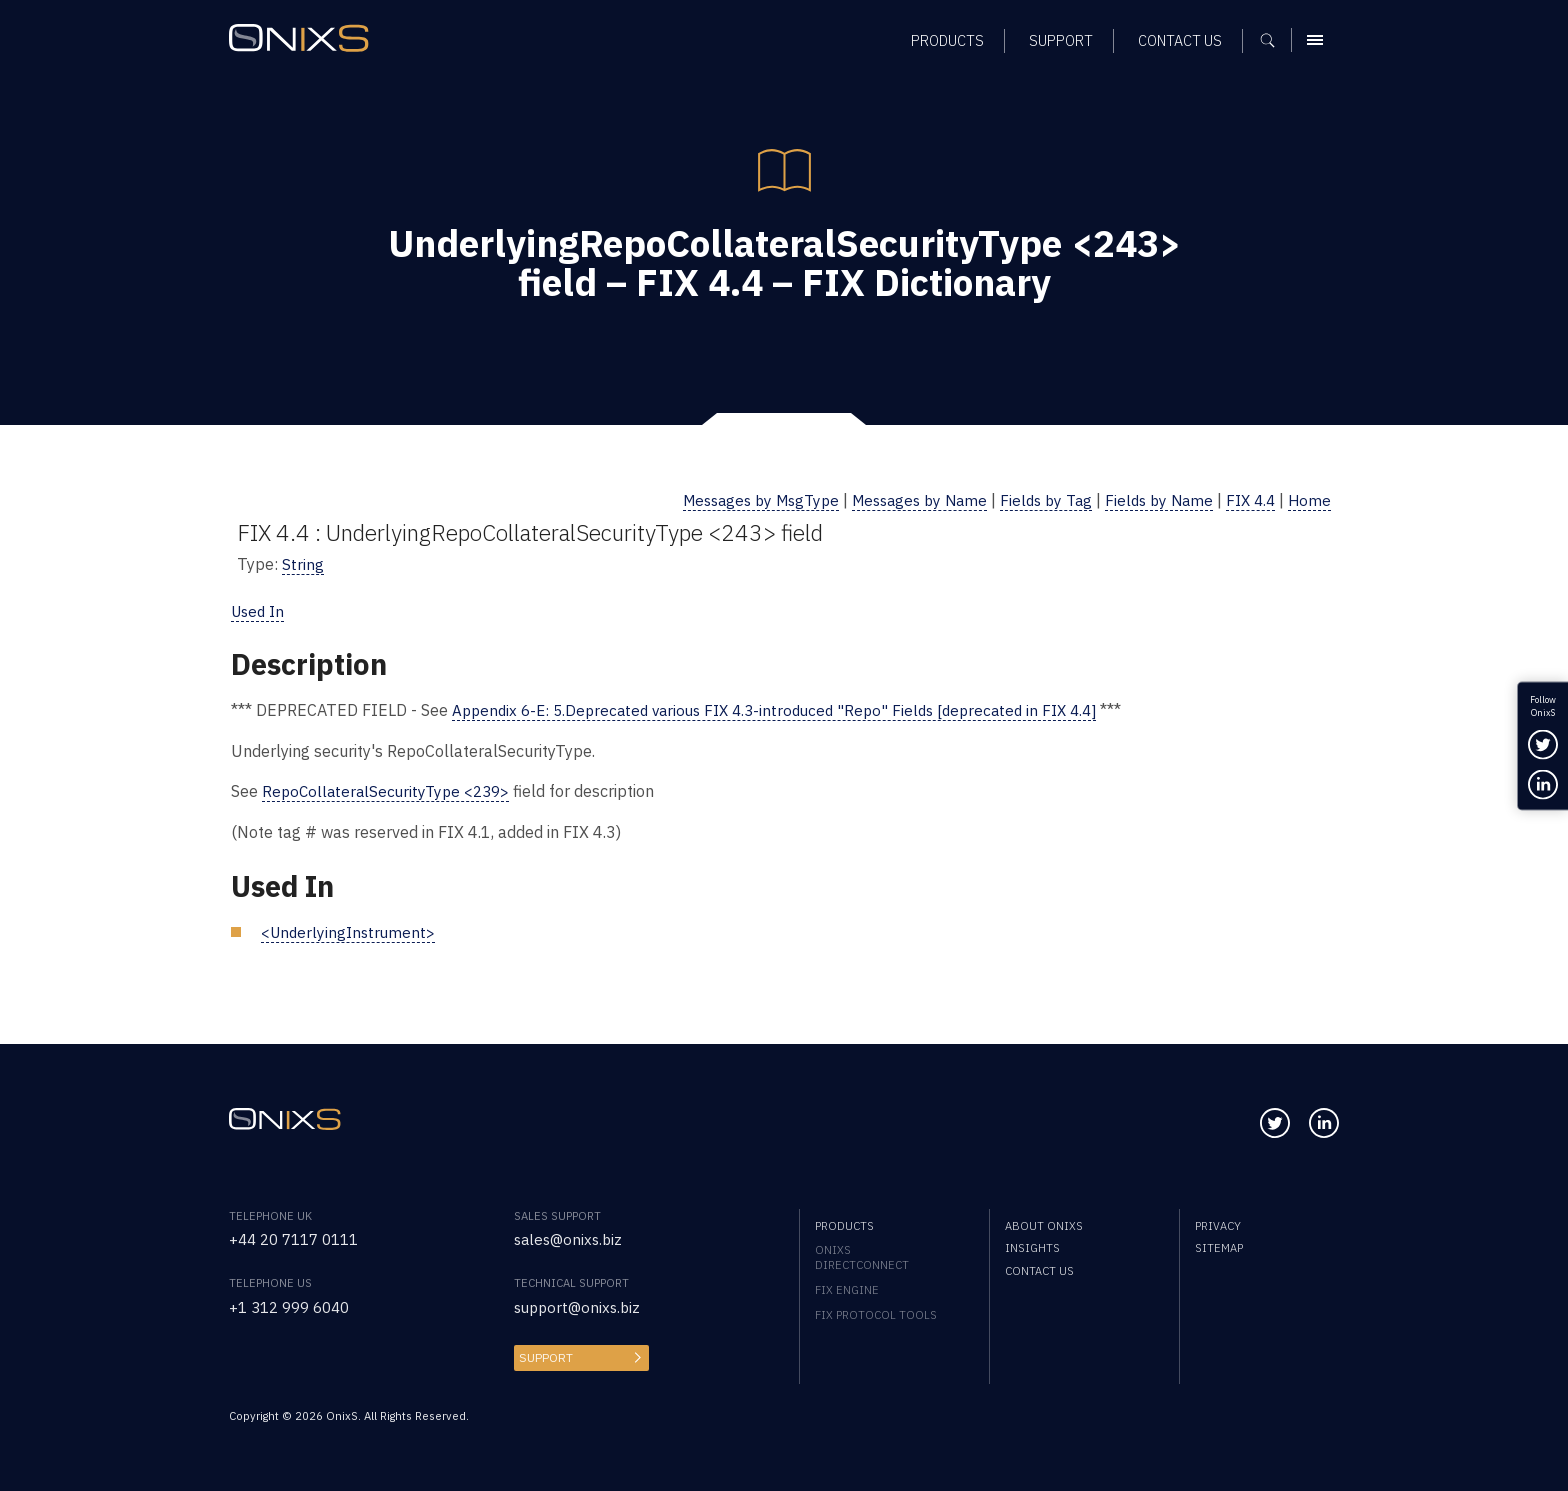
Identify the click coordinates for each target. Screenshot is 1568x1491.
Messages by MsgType (731, 499)
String (303, 562)
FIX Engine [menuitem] (847, 1287)
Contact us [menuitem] (1039, 1267)
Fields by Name (1151, 499)
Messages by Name (900, 499)
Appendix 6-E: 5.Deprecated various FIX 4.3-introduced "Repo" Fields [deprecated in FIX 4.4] (790, 708)
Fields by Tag (1033, 499)
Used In (260, 609)
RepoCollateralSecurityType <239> (390, 789)
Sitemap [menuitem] (1219, 1245)
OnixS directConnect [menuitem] (862, 1255)
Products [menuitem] (844, 1222)
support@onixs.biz (580, 1303)
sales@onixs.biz (571, 1236)
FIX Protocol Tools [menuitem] (876, 1312)
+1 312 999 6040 (295, 1303)
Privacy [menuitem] (1218, 1222)
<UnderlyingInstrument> (351, 928)
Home (1309, 499)
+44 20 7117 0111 (300, 1236)
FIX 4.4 (1247, 499)
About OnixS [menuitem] (1044, 1222)
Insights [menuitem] (1032, 1245)
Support (544, 1353)
